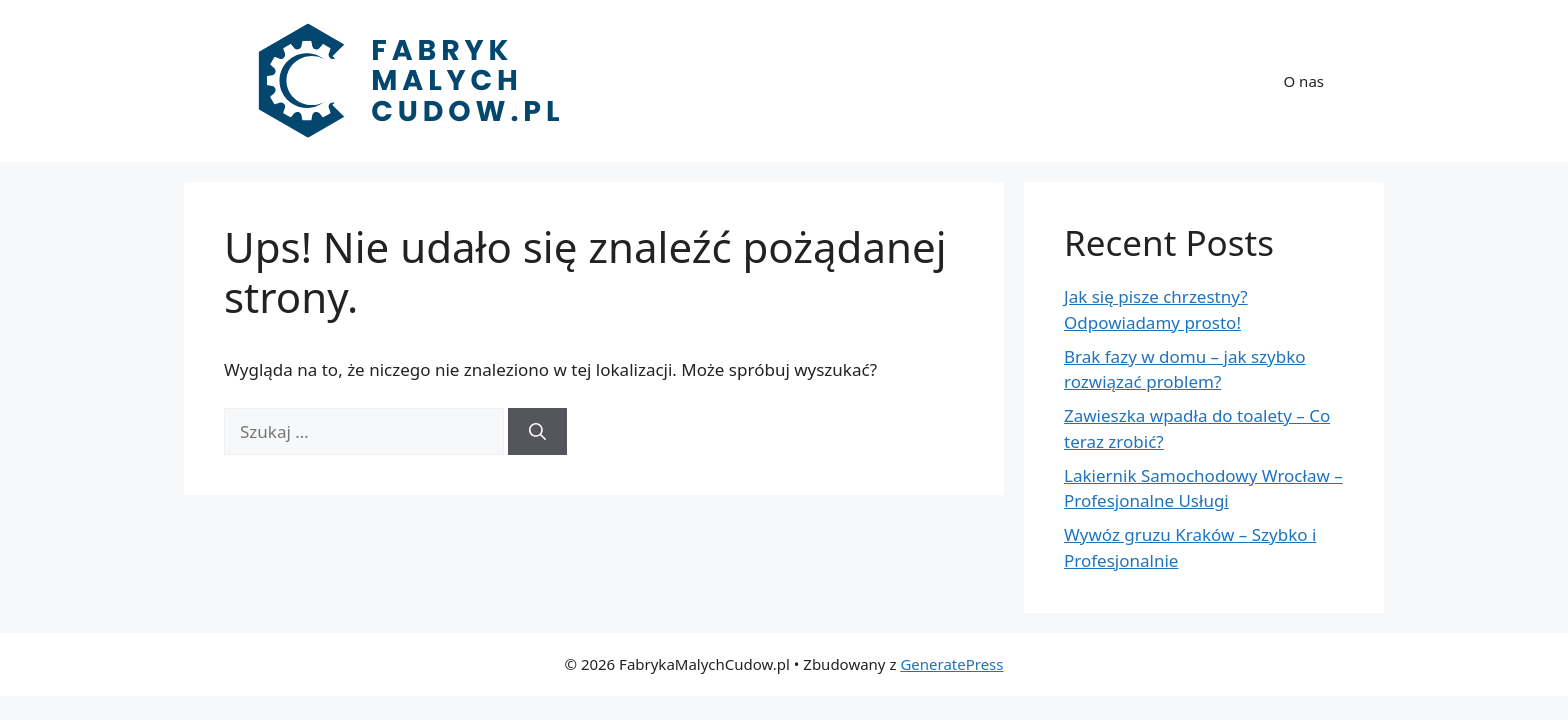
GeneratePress (951, 664)
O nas (1304, 81)
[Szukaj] (537, 432)
